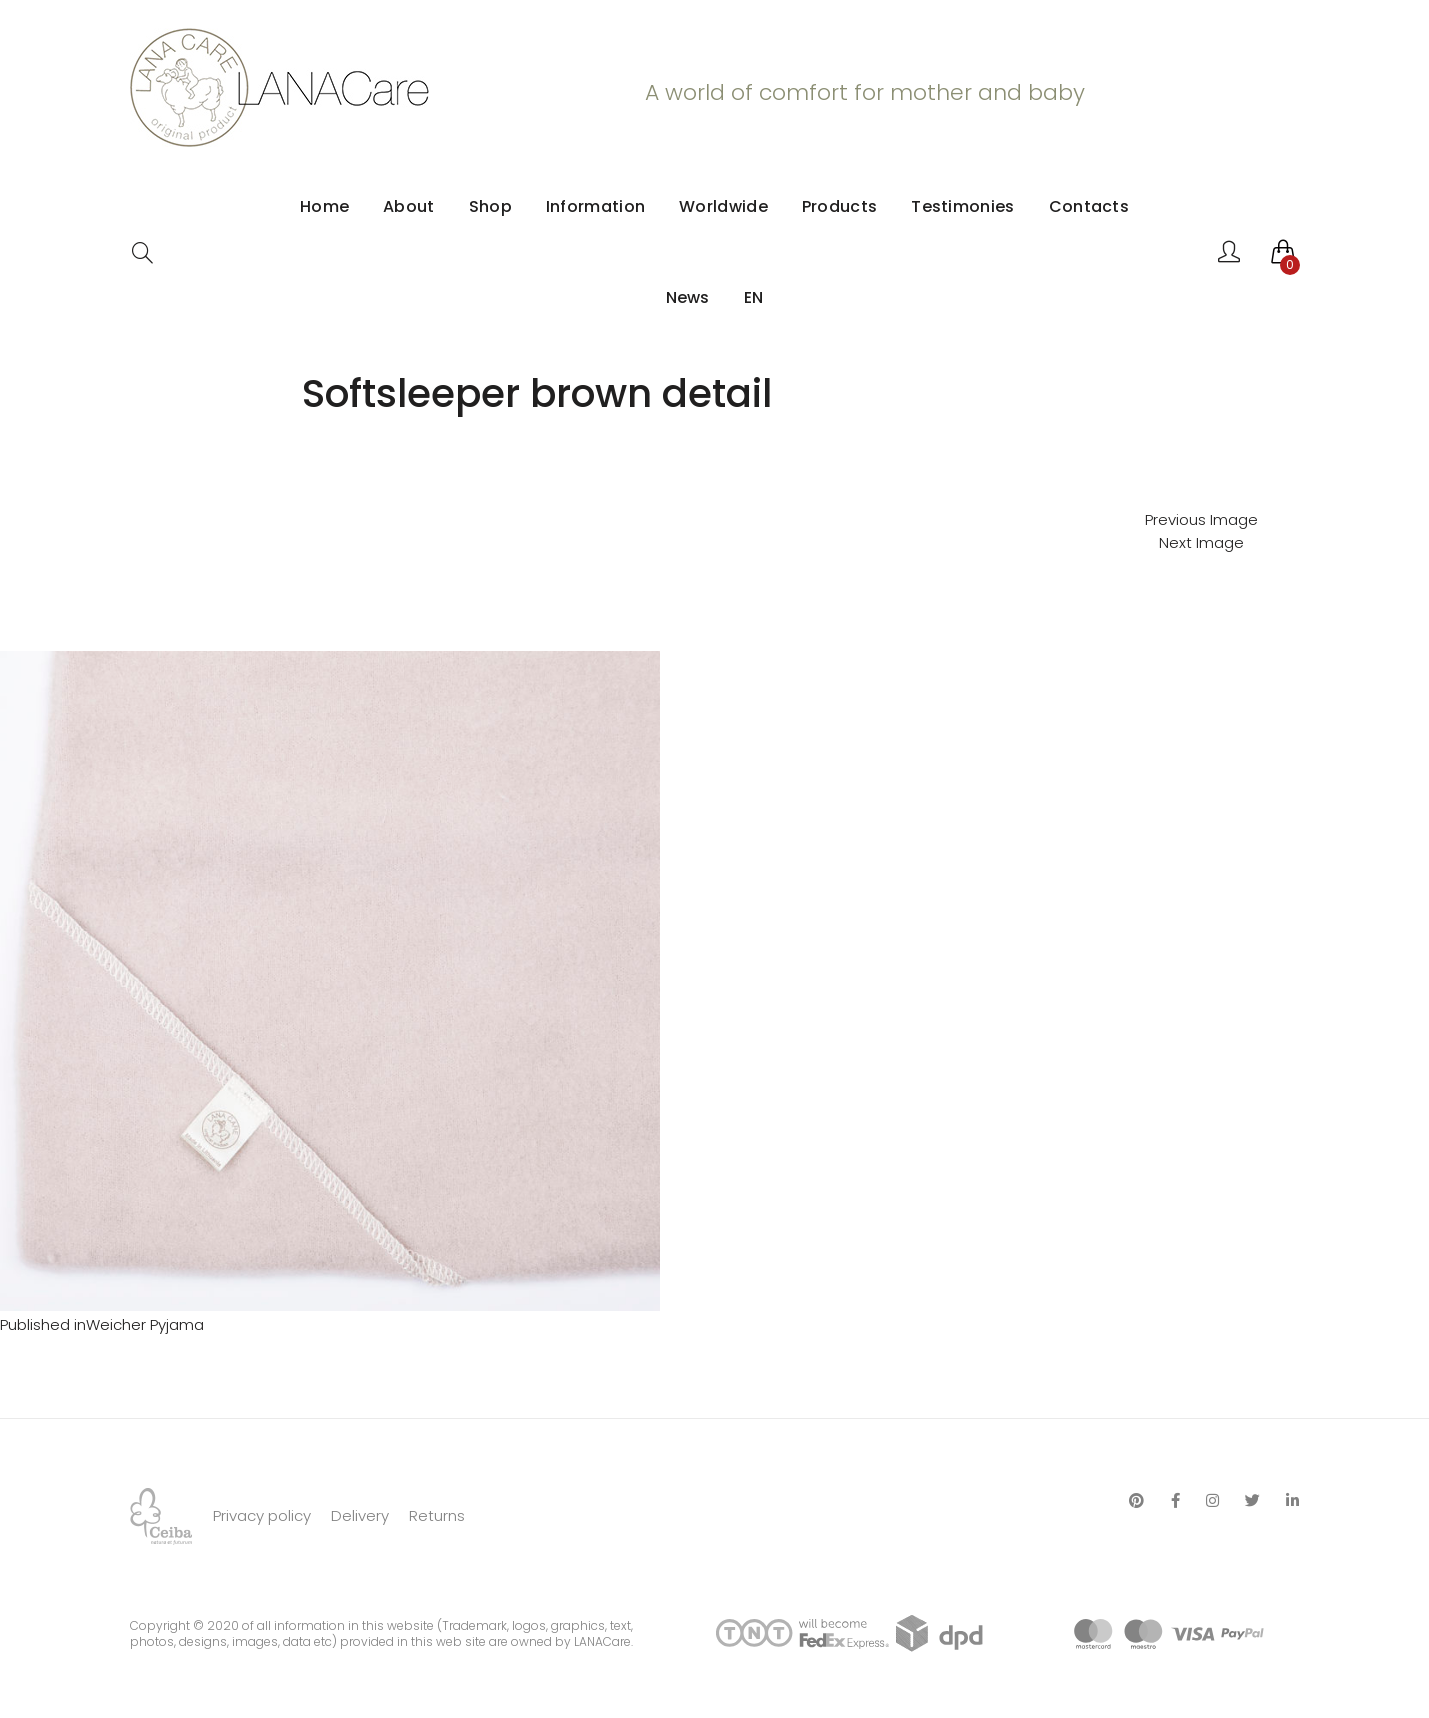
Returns (437, 1515)
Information (595, 206)
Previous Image (1201, 519)
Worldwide (723, 206)
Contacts (1089, 206)
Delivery (360, 1515)
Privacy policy (262, 1515)
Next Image (1201, 542)
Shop (490, 206)
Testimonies (962, 206)
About (409, 206)
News (688, 297)
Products (839, 206)
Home (324, 206)
